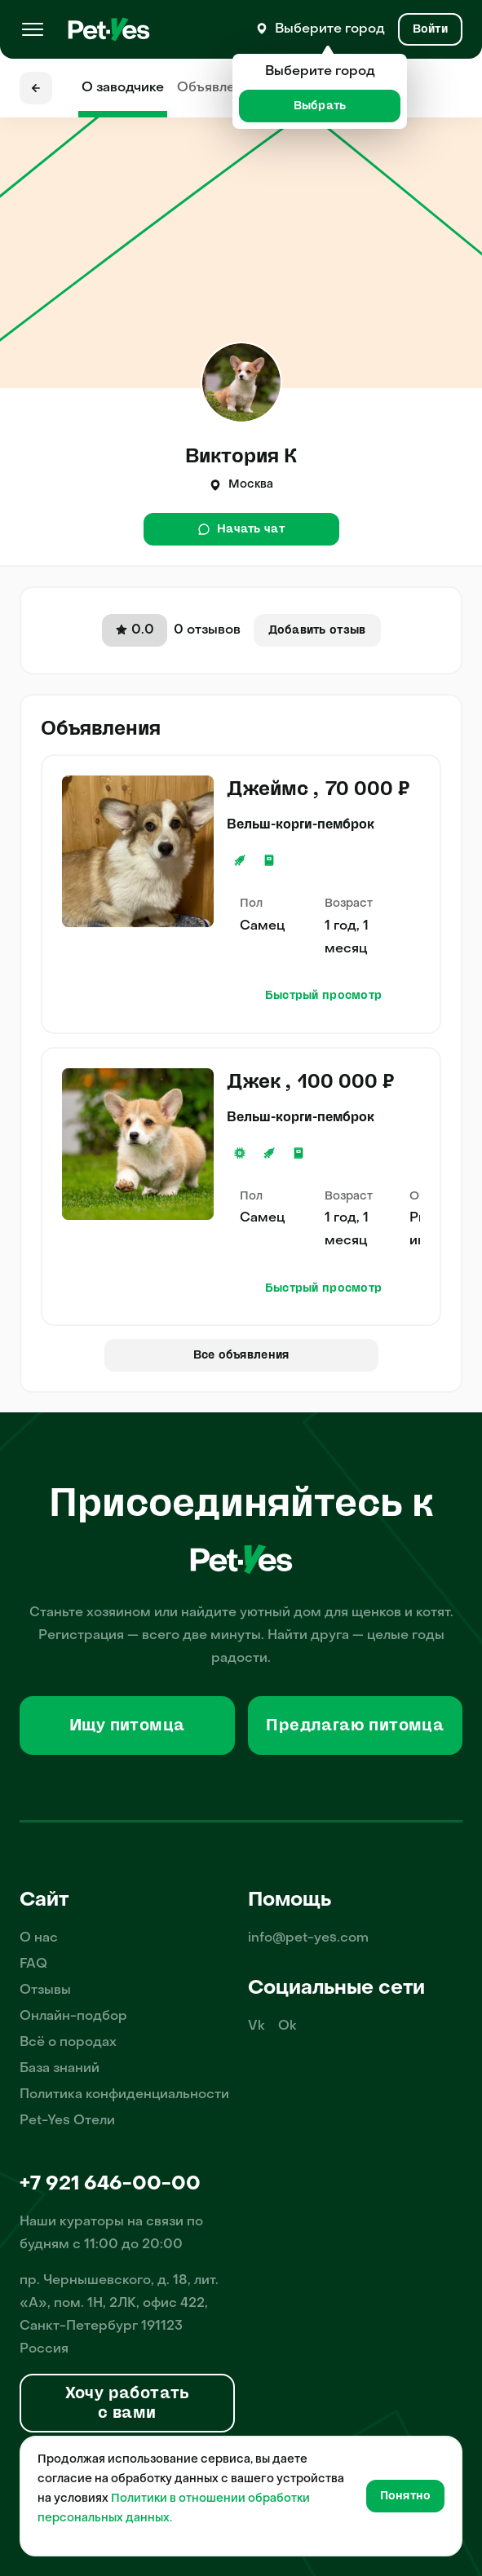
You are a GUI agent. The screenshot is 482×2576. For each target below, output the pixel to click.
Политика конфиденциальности (124, 2094)
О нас (39, 1938)
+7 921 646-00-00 (110, 2184)
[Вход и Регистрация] (430, 29)
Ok (287, 2026)
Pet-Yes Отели (67, 2121)
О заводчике (123, 88)
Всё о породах (68, 2042)
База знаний (59, 2068)
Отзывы (45, 1990)
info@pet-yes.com (308, 1938)
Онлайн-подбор (73, 2016)
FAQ (33, 1964)
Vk (256, 2026)
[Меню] (32, 29)
